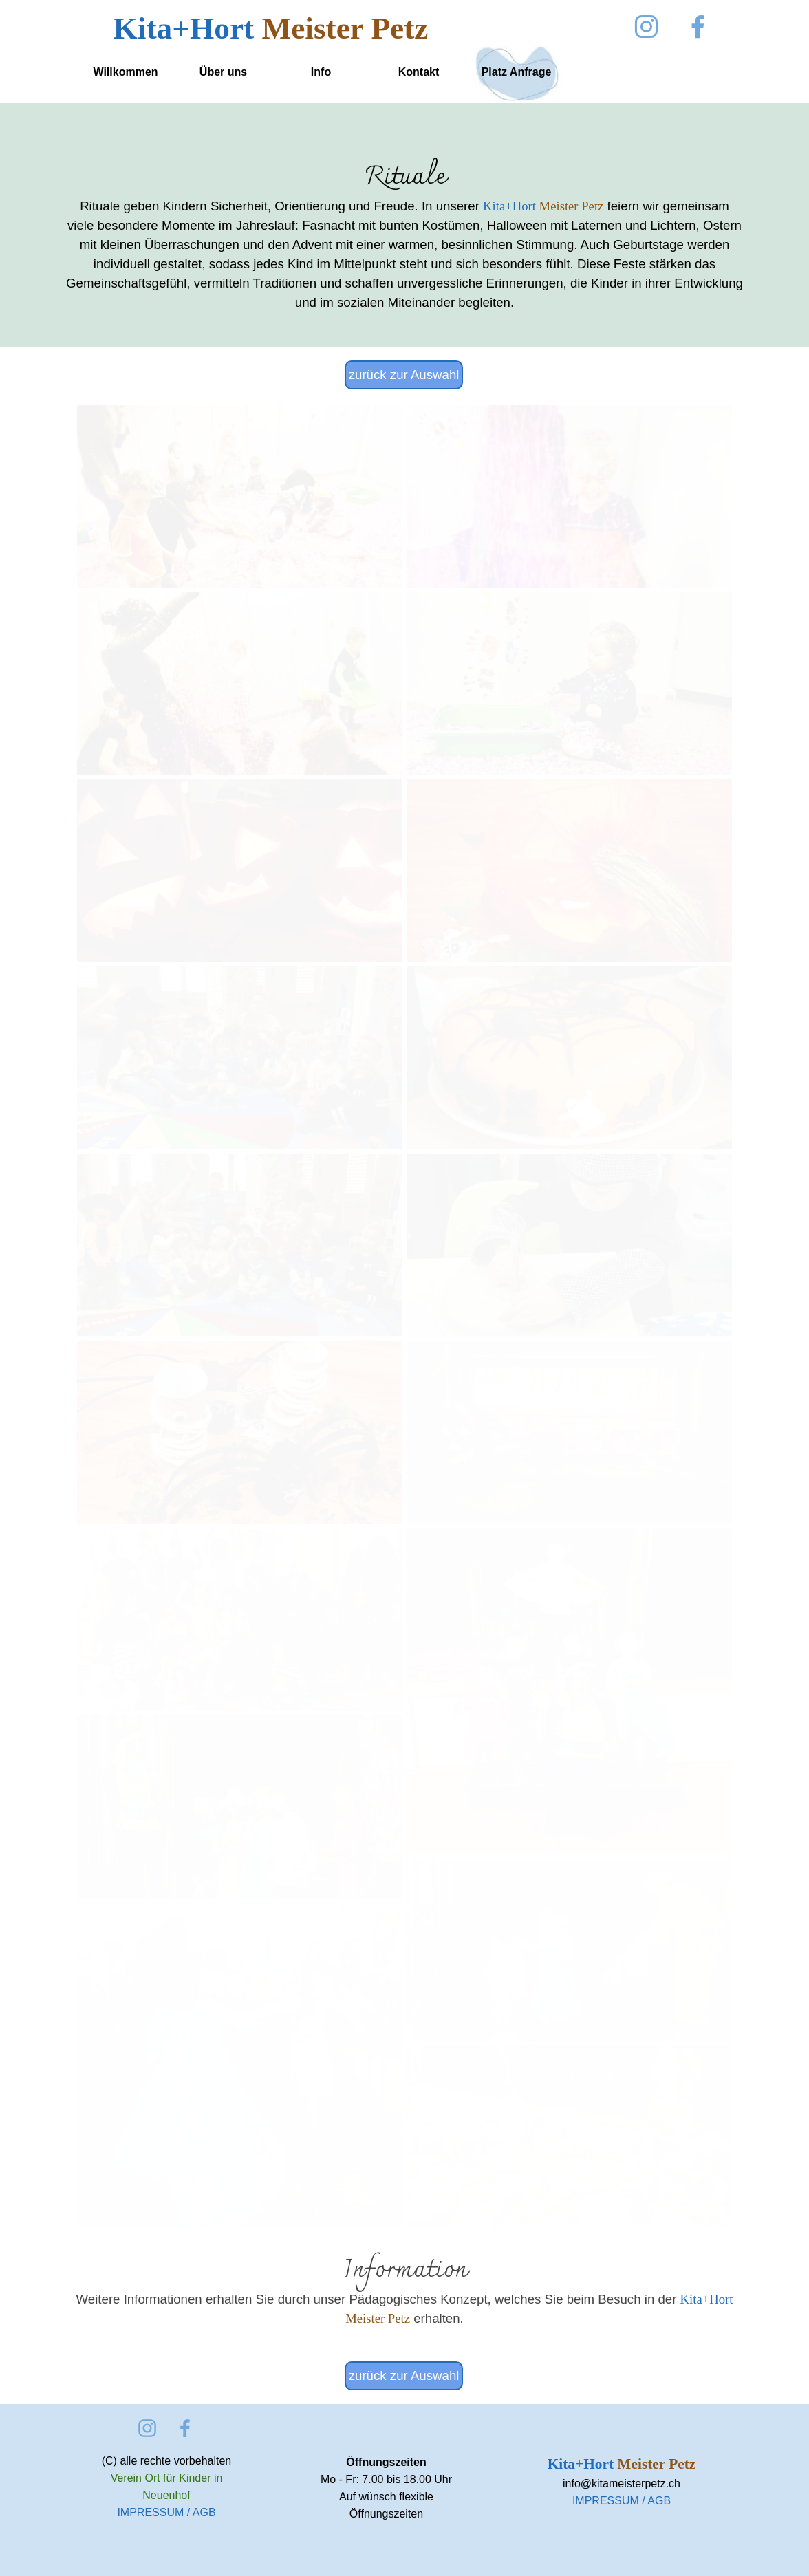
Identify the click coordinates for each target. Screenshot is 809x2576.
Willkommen (125, 72)
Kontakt (419, 72)
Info (321, 72)
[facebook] (698, 26)
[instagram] (646, 26)
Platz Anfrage (517, 72)
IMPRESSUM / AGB (166, 2512)
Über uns (223, 72)
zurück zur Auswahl (404, 374)
